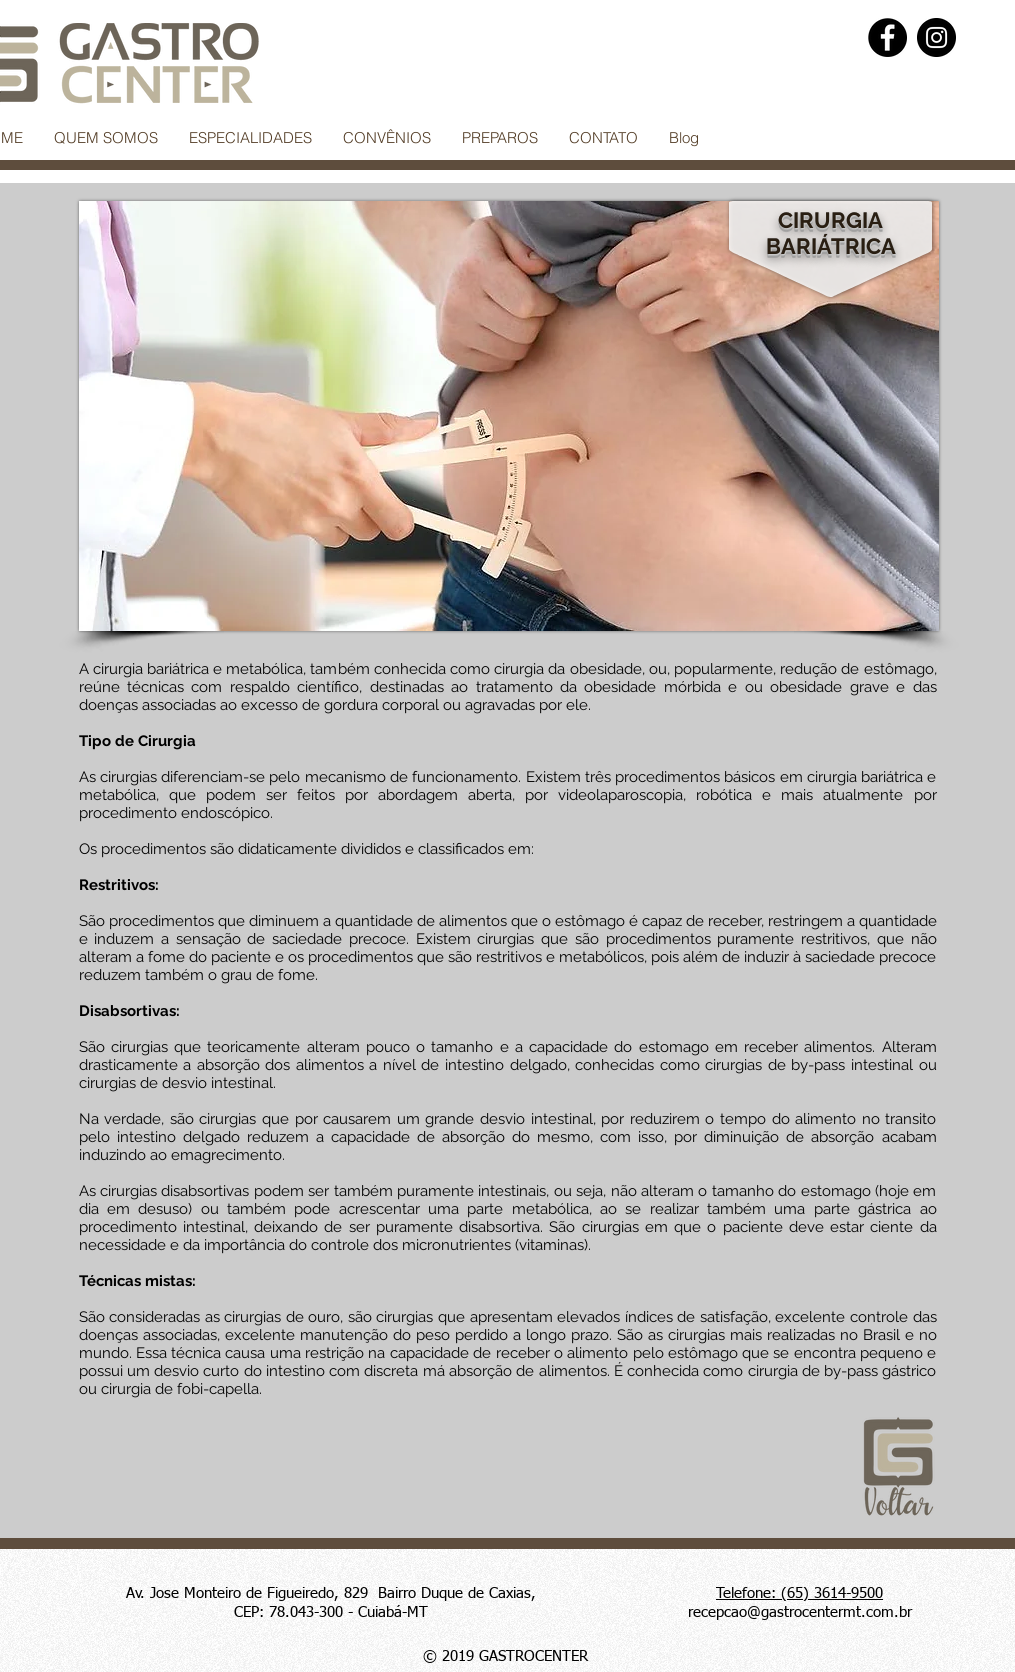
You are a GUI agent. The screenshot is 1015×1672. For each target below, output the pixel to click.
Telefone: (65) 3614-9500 (799, 1593)
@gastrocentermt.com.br (829, 1612)
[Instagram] (936, 37)
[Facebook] (887, 37)
